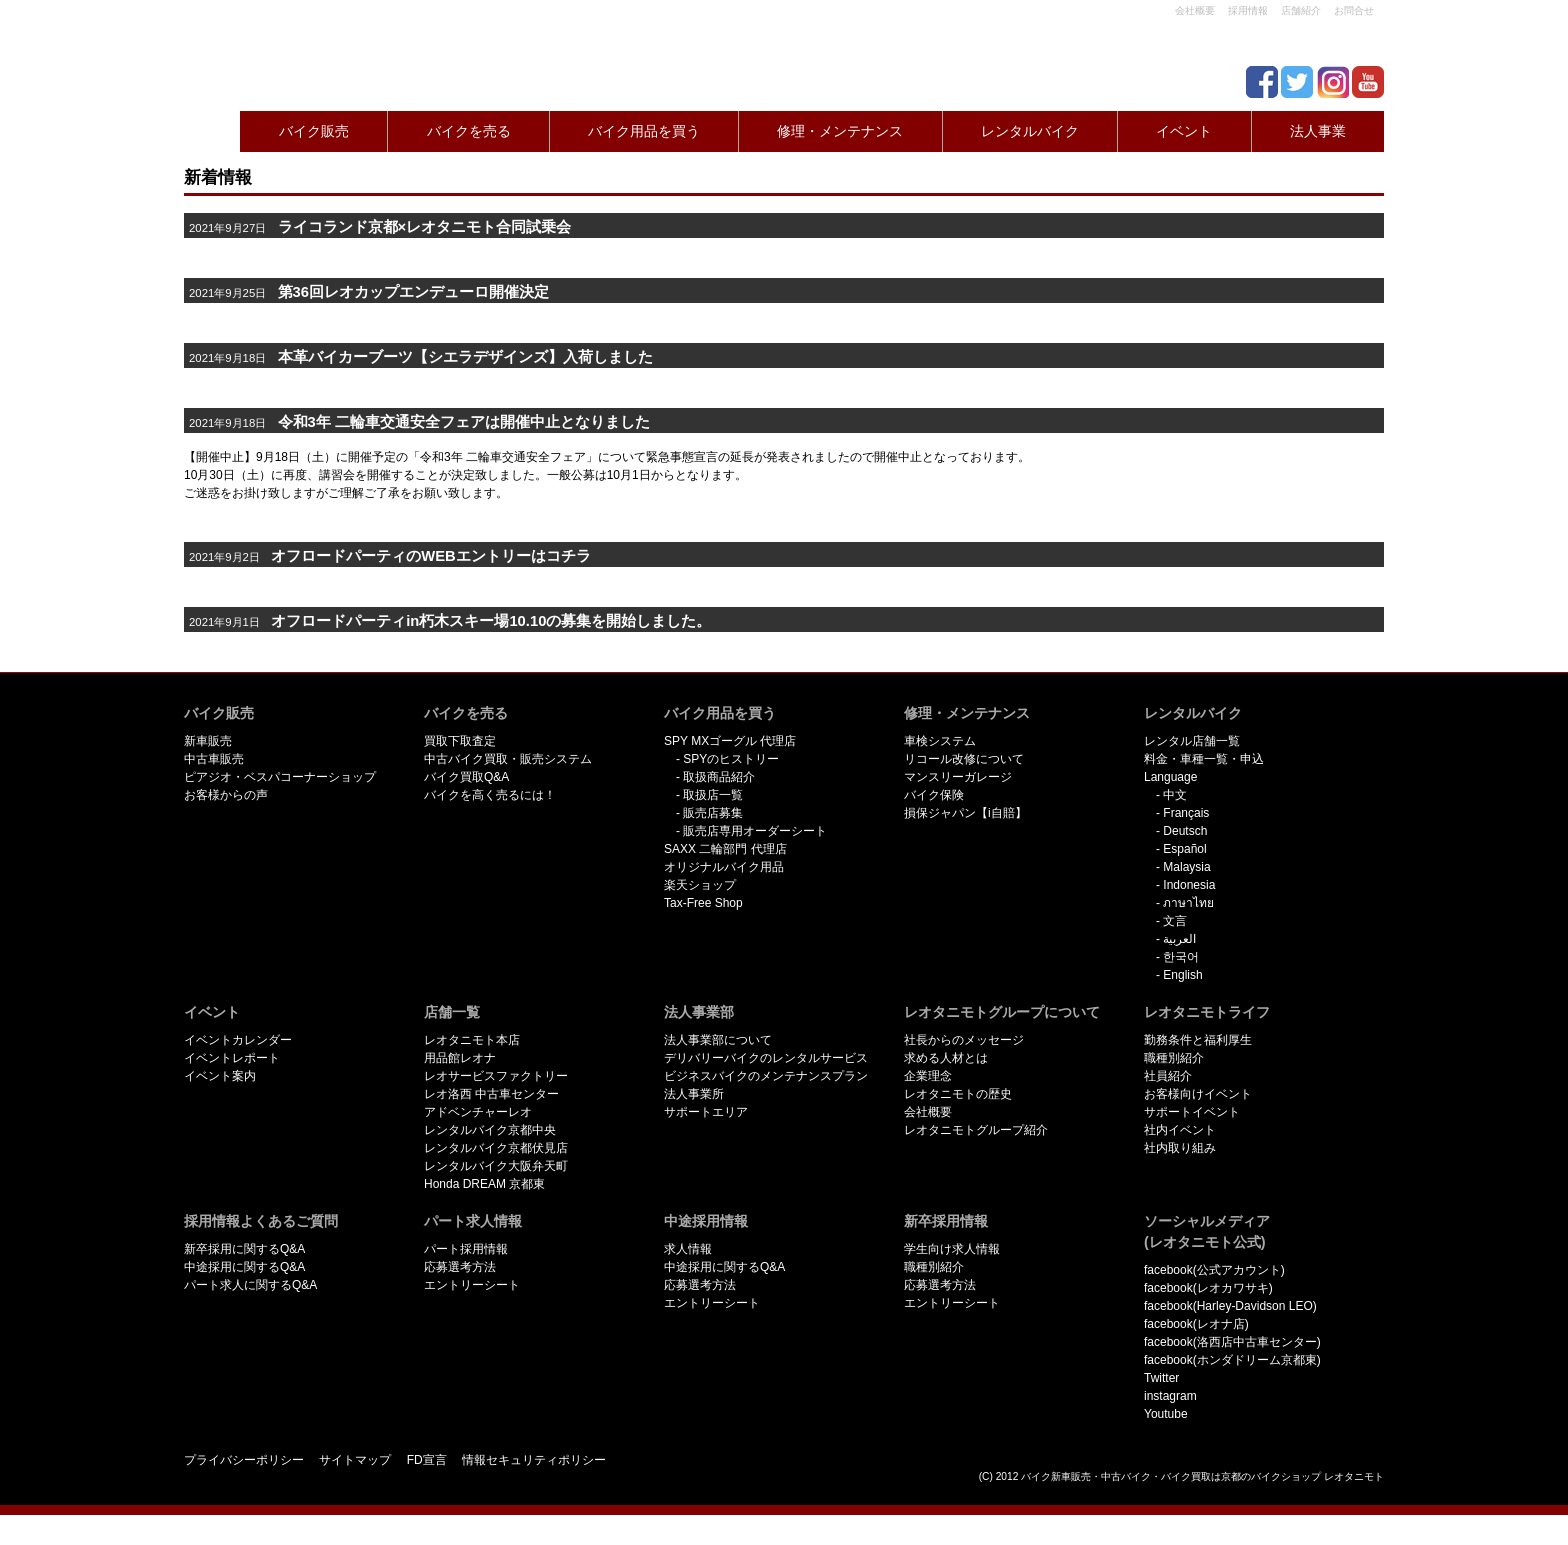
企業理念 (928, 1076)
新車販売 (208, 741)
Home (208, 131)
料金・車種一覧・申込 (1204, 759)
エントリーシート (472, 1285)
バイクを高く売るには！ (490, 795)
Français (1186, 813)
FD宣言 (427, 1460)
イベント (1184, 131)
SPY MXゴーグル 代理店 (730, 741)
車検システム (940, 741)
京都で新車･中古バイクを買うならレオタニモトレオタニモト (264, 50)
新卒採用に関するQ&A (244, 1249)
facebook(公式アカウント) (1214, 1270)
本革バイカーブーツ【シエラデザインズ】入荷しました (465, 357)
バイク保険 (934, 795)
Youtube (1166, 1414)
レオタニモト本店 (472, 1040)
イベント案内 (220, 1076)
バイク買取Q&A (466, 777)
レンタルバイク (1030, 131)
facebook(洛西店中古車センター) (1232, 1342)
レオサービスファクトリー (496, 1076)
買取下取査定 (460, 741)
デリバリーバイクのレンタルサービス (766, 1058)
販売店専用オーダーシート (755, 831)
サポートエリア (706, 1112)
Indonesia (1189, 885)
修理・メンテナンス (840, 131)
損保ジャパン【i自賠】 (965, 813)
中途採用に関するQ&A (244, 1267)
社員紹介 (1168, 1076)
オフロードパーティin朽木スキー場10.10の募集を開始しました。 (491, 621)
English (1182, 975)
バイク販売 (314, 131)
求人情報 (688, 1249)
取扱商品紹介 (719, 777)
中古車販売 (214, 759)
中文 (1175, 795)
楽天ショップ (700, 885)
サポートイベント (1192, 1112)
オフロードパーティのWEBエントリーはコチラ (430, 556)
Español (1184, 849)
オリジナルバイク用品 (724, 867)
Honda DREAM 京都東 (484, 1184)
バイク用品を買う (644, 131)
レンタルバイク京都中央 (490, 1130)
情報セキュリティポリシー (534, 1460)
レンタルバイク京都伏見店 (496, 1148)
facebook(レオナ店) (1196, 1324)
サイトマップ (355, 1460)
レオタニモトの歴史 (958, 1094)
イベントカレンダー (238, 1040)
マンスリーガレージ (958, 777)
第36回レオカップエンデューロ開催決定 (413, 292)
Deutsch (1185, 831)
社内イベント (1180, 1130)
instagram (1170, 1396)
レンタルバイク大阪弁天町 (496, 1166)
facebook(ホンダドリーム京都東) (1232, 1360)
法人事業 (1318, 131)
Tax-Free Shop (703, 903)
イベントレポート (232, 1058)
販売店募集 (713, 813)
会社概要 (1195, 10)
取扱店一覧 (713, 795)
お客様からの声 (226, 795)
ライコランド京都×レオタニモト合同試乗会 (425, 227)
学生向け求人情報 (952, 1249)
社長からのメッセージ (964, 1040)
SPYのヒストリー (731, 759)
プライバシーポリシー (244, 1460)
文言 (1175, 921)
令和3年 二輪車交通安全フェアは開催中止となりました (419, 422)
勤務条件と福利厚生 (1198, 1040)
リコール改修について (964, 759)
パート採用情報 (466, 1249)
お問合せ (1354, 10)
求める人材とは (946, 1058)
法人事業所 (694, 1094)
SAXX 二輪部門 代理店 (725, 849)
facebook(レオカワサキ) (1208, 1288)
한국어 (1181, 957)
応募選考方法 (460, 1267)
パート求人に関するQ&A (250, 1285)
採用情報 (1248, 10)
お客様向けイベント (1198, 1094)
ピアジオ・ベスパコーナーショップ (280, 777)
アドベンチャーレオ (478, 1112)
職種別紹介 (1174, 1058)
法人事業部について (718, 1040)
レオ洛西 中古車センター (491, 1094)
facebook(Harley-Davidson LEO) (1230, 1306)
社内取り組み (1180, 1148)
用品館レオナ (460, 1058)
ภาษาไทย (1188, 903)
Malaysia (1186, 867)
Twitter (1161, 1378)
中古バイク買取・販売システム (508, 759)
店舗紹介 (1301, 10)
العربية (1179, 939)
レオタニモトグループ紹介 (976, 1130)
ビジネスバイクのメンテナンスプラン (766, 1076)
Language (1170, 777)
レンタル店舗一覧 (1192, 741)
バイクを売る (469, 131)
